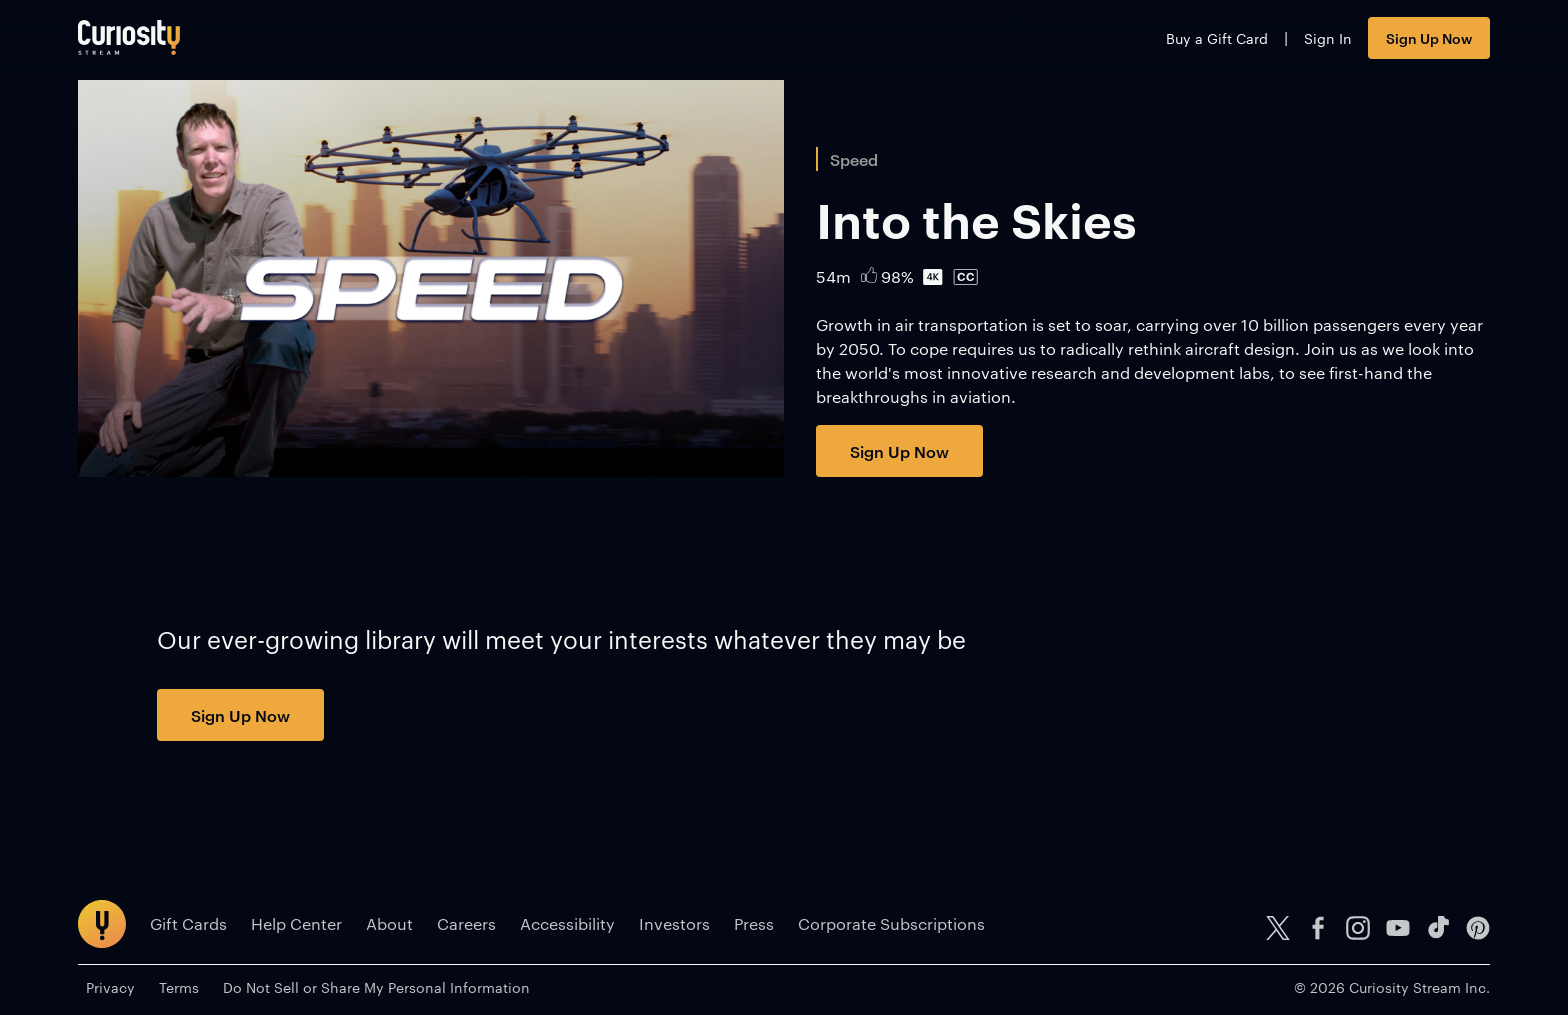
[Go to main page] (129, 37)
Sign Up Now (1429, 37)
